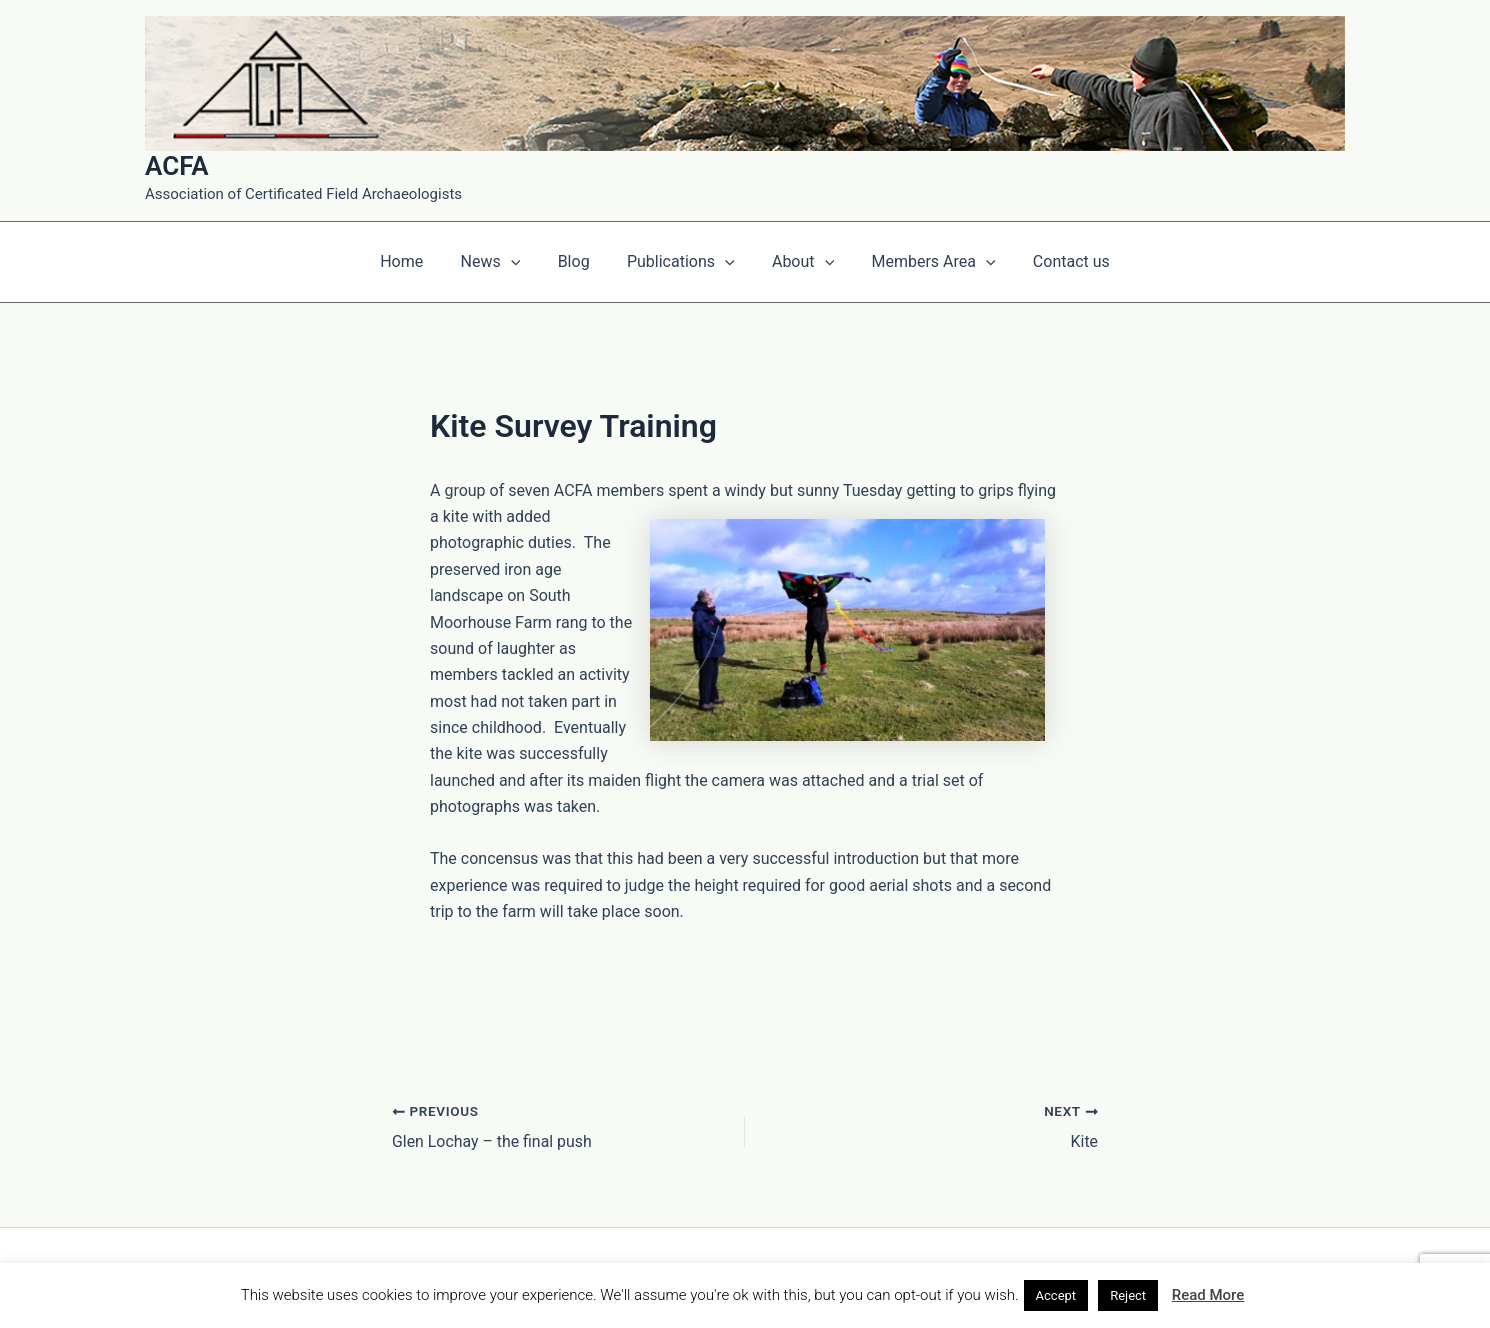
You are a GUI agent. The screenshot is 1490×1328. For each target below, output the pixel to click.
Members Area (923, 262)
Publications (681, 262)
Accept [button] (1056, 1295)
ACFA (177, 166)
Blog (579, 261)
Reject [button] (1128, 1295)
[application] (521, 262)
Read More (1208, 1295)
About (798, 262)
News (501, 262)
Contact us (1055, 261)
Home (417, 261)
